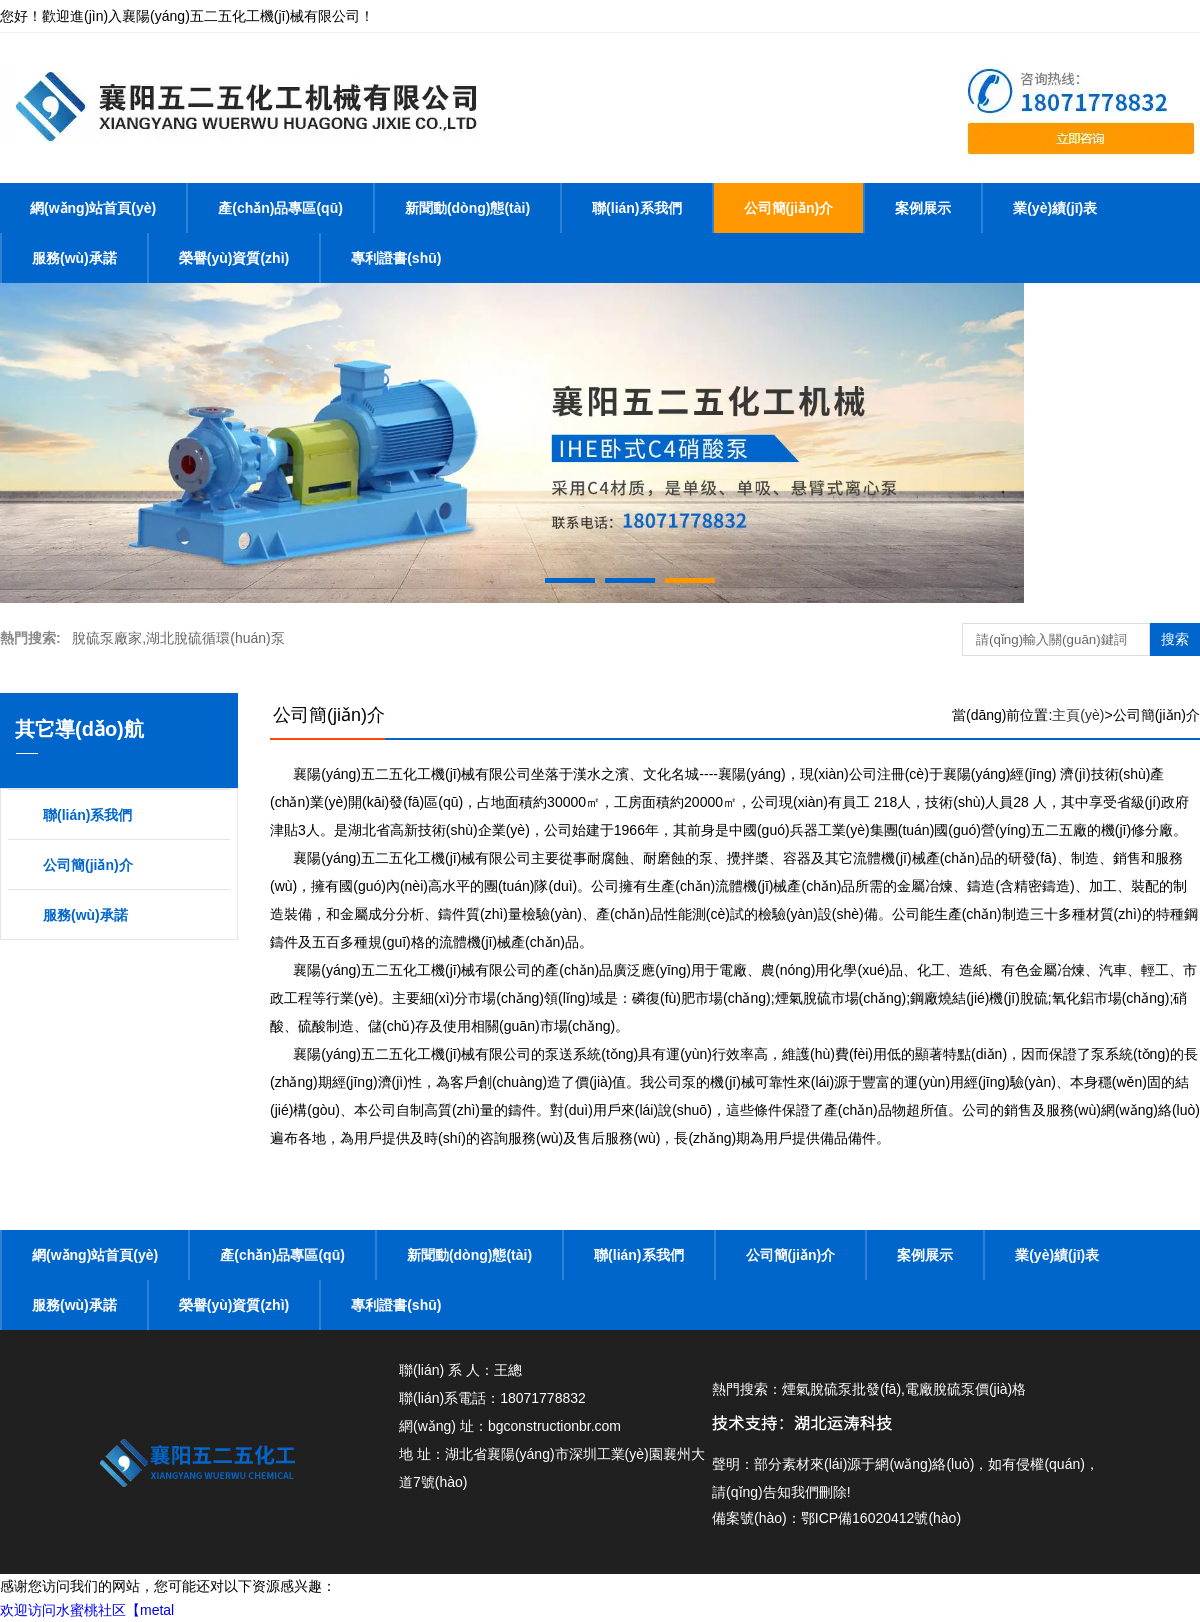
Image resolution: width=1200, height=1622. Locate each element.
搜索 (1175, 639)
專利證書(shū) (396, 258)
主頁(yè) (1078, 715)
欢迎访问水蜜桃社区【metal (87, 1610)
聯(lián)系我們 (636, 208)
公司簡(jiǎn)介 (789, 208)
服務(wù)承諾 (74, 258)
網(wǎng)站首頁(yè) (93, 208)
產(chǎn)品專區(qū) (280, 208)
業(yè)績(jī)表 (1055, 208)
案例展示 (923, 208)
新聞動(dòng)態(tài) (467, 208)
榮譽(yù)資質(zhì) (234, 258)
